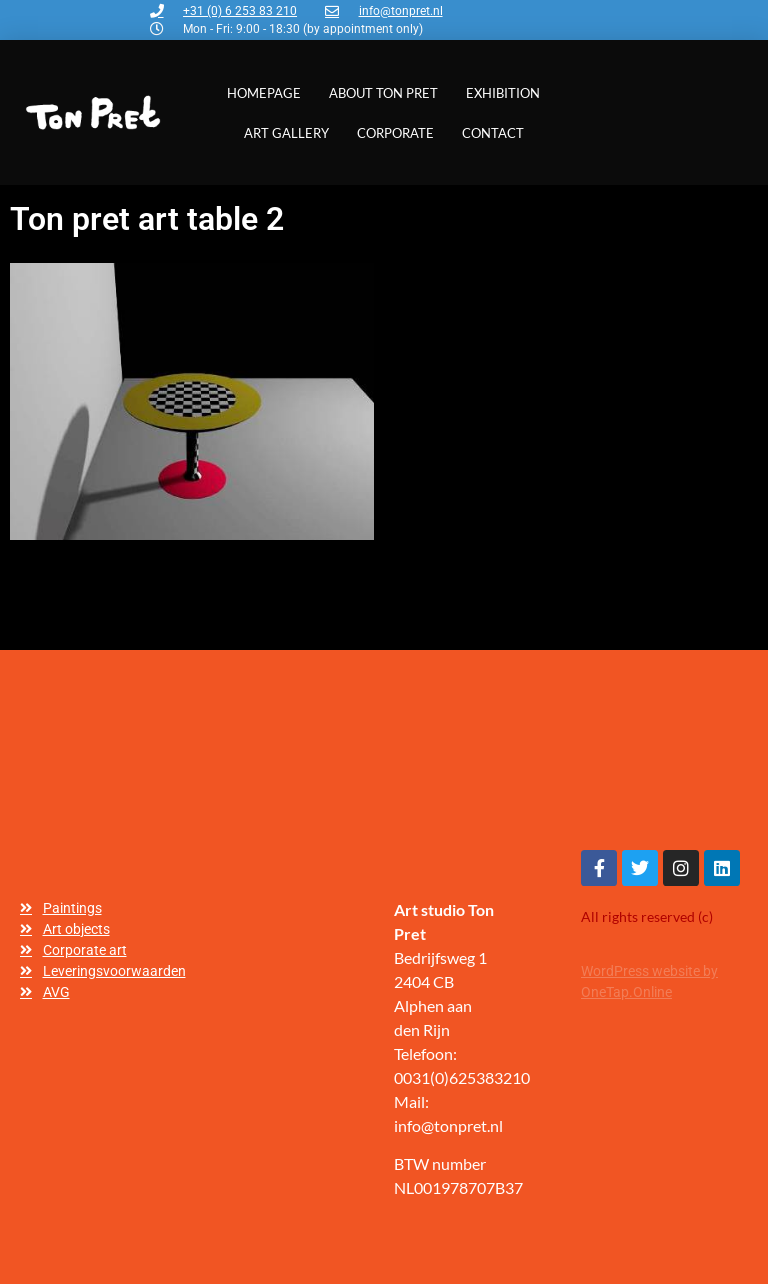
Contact (493, 133)
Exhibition (503, 93)
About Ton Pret (383, 93)
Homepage (264, 93)
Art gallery (286, 133)
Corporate (395, 133)
